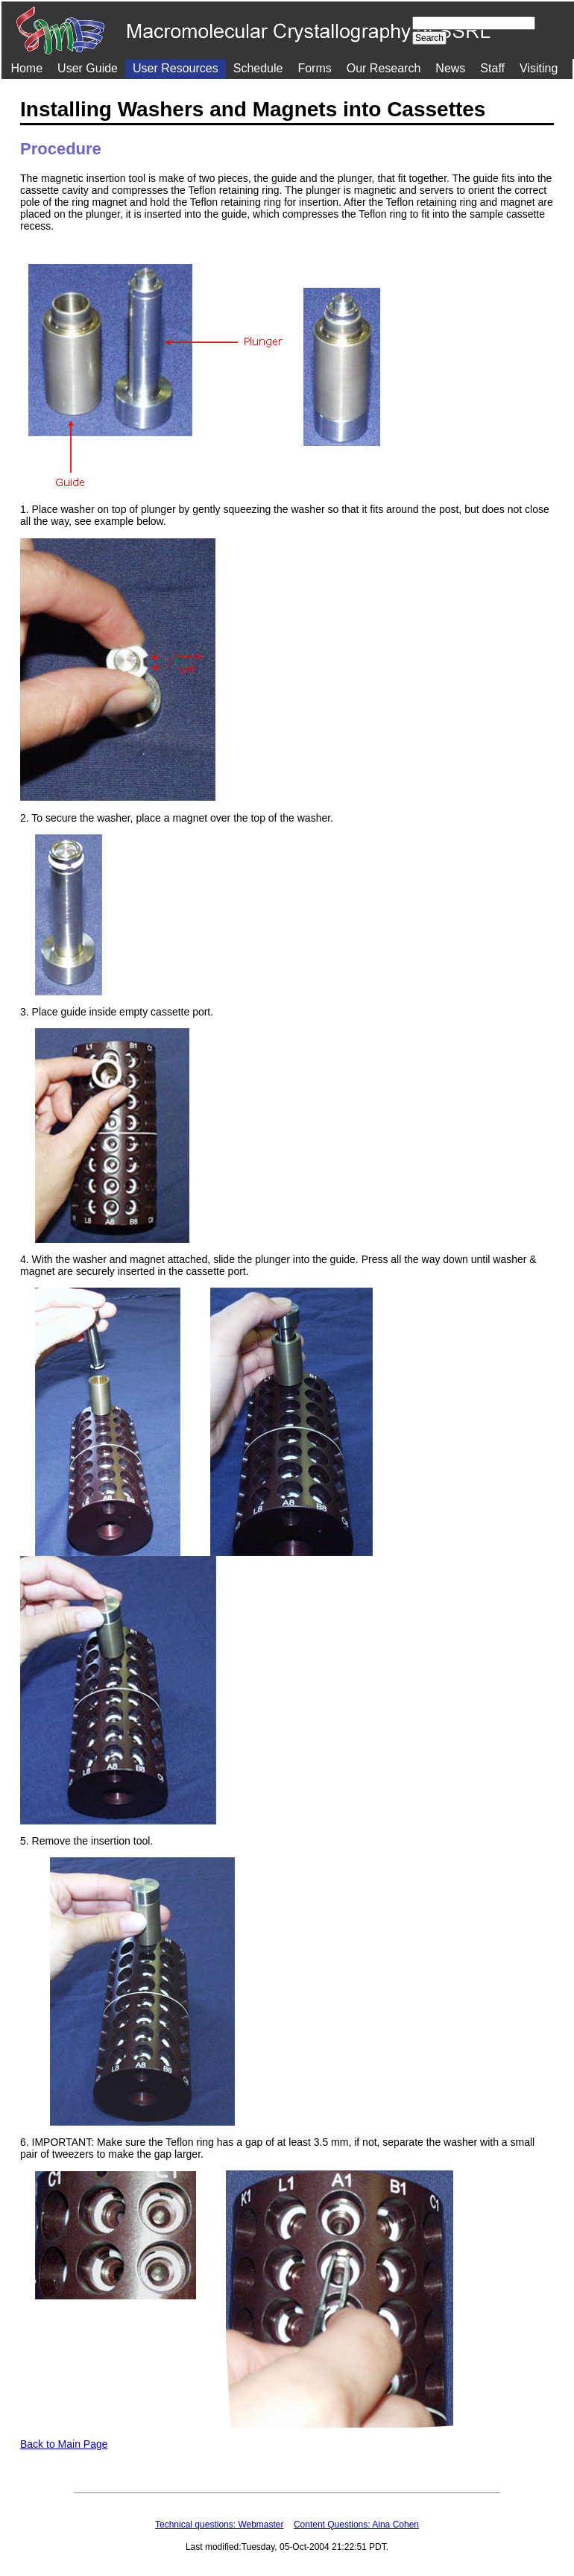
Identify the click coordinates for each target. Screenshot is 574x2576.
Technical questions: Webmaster (219, 2524)
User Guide (87, 68)
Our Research (384, 68)
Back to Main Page (64, 2444)
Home (26, 68)
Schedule (258, 68)
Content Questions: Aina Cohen (356, 2524)
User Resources (175, 68)
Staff (492, 68)
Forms (314, 68)
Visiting (539, 68)
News (450, 68)
